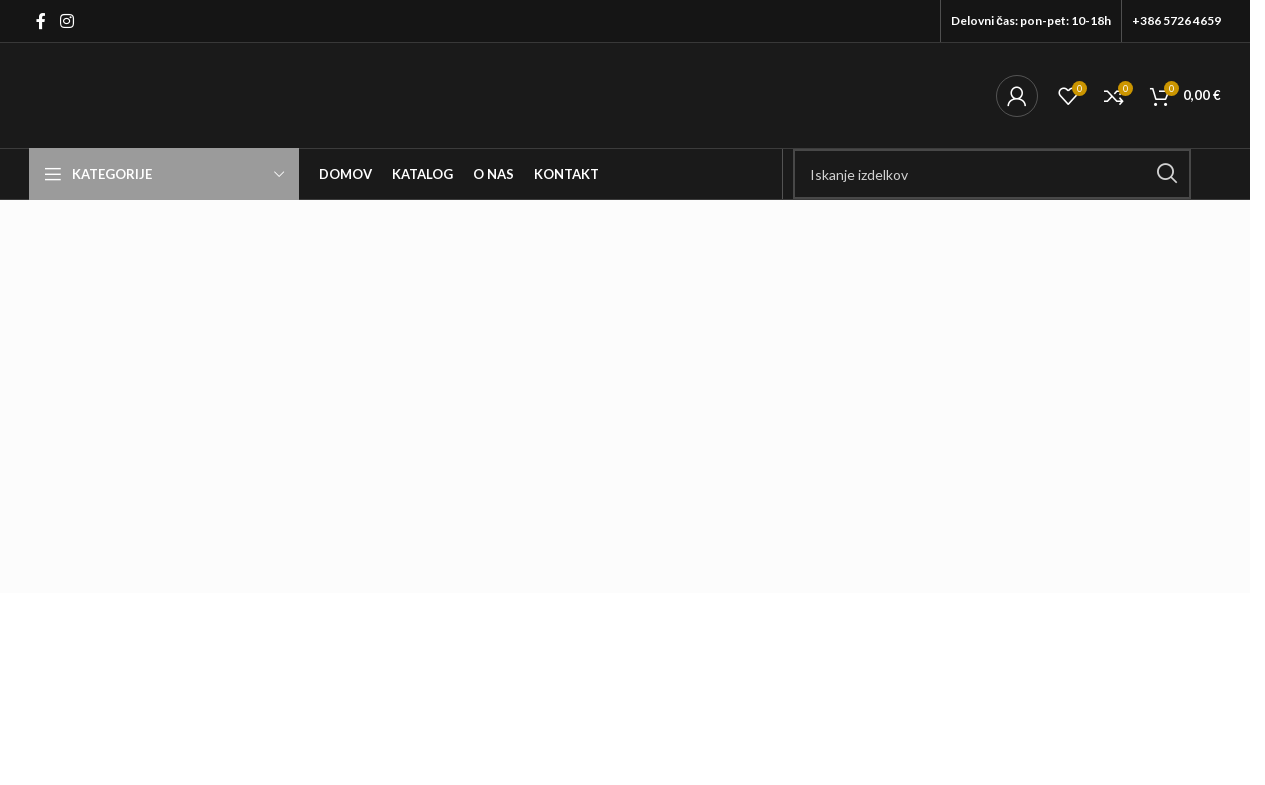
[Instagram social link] (66, 21)
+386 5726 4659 (1176, 20)
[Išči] (992, 174)
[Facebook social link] (41, 21)
